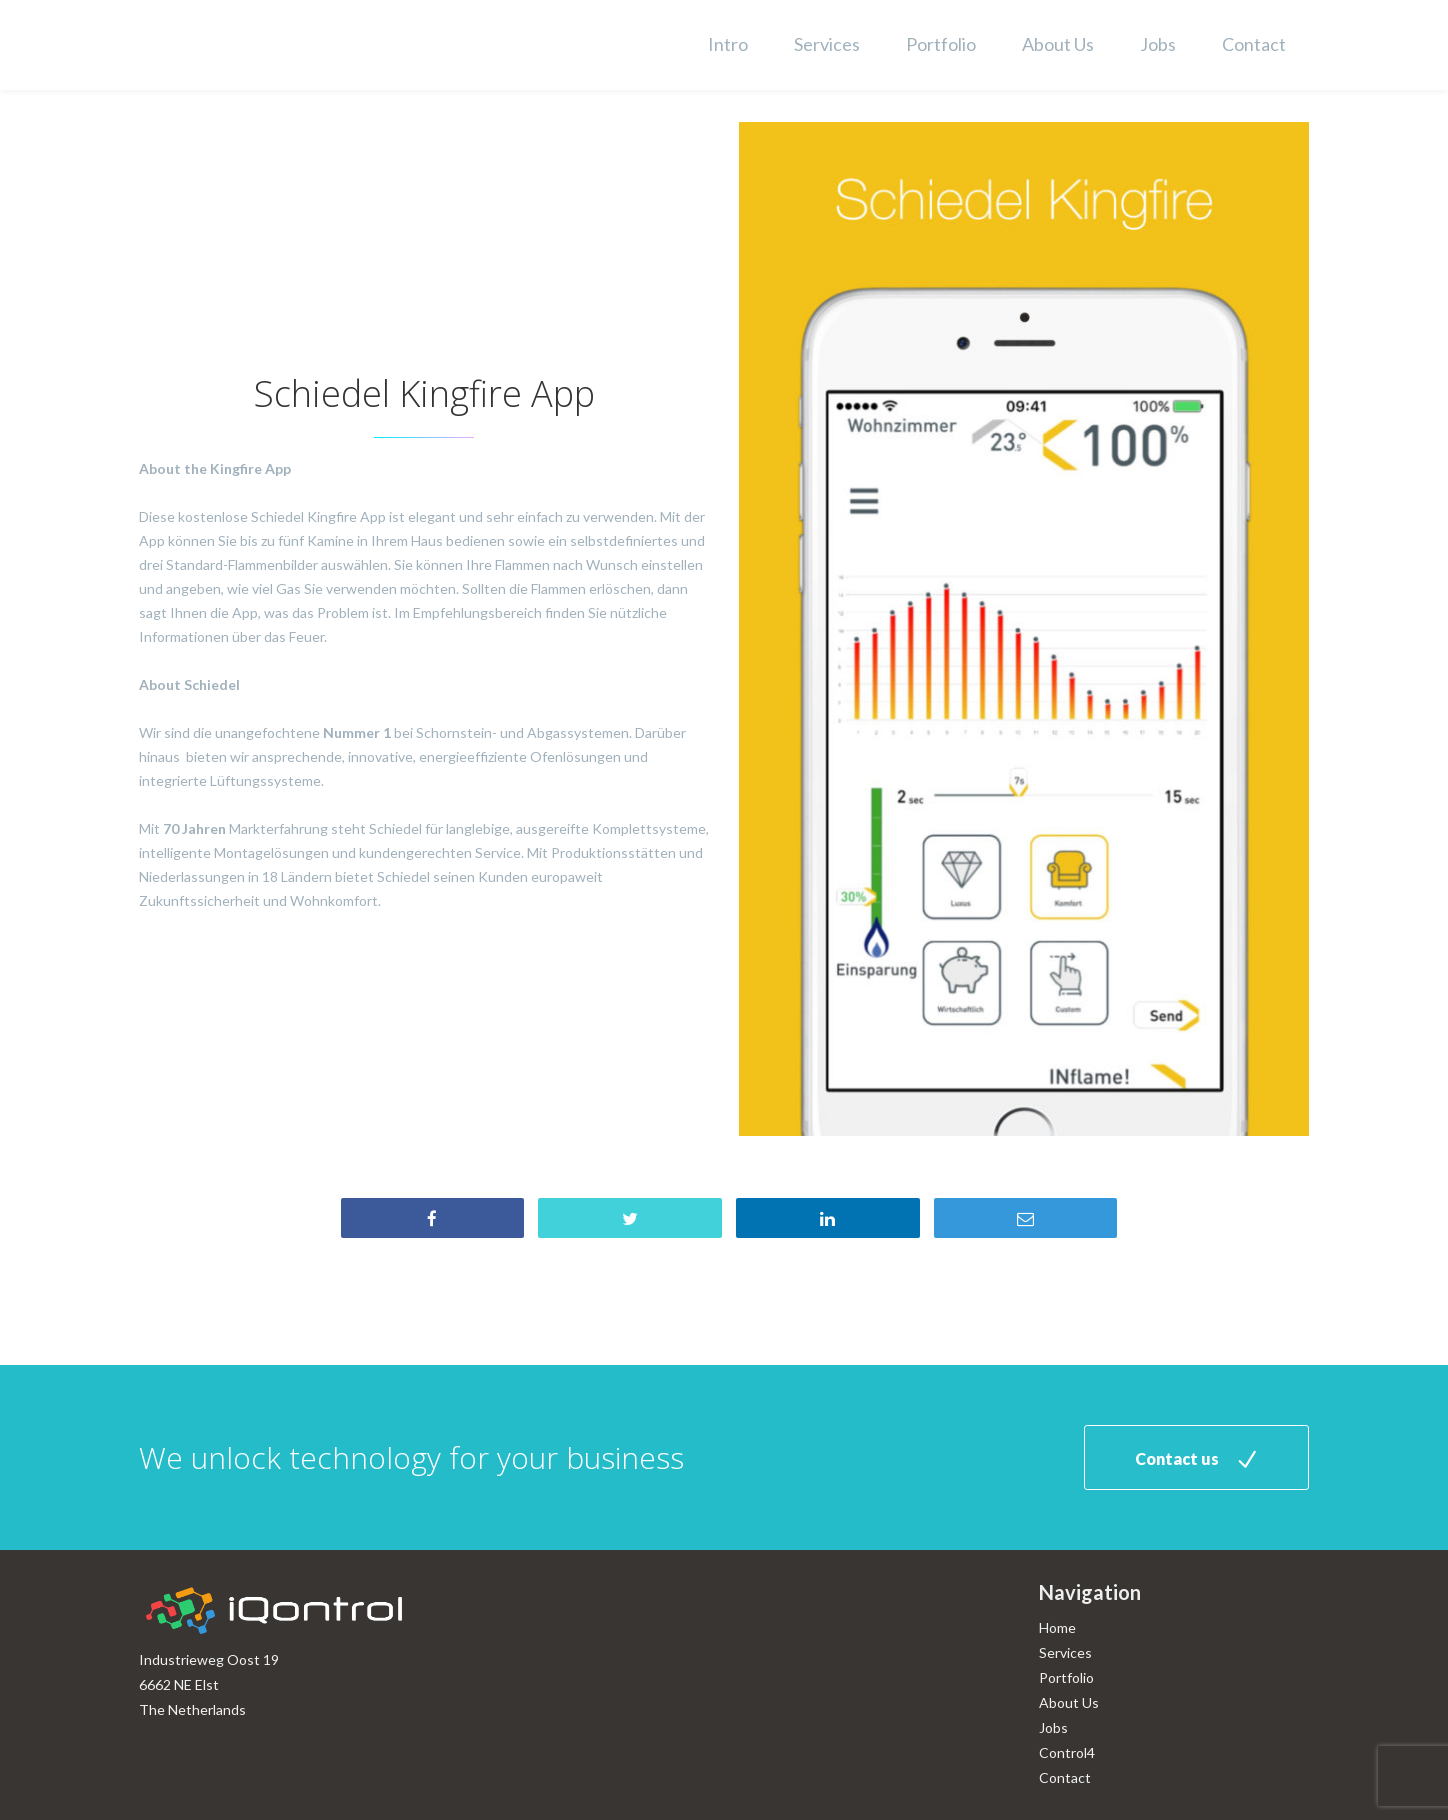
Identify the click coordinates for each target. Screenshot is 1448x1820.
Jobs (1158, 44)
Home (1057, 1627)
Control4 (1067, 1752)
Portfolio (941, 44)
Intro (728, 44)
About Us (1058, 44)
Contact (1254, 44)
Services (827, 44)
